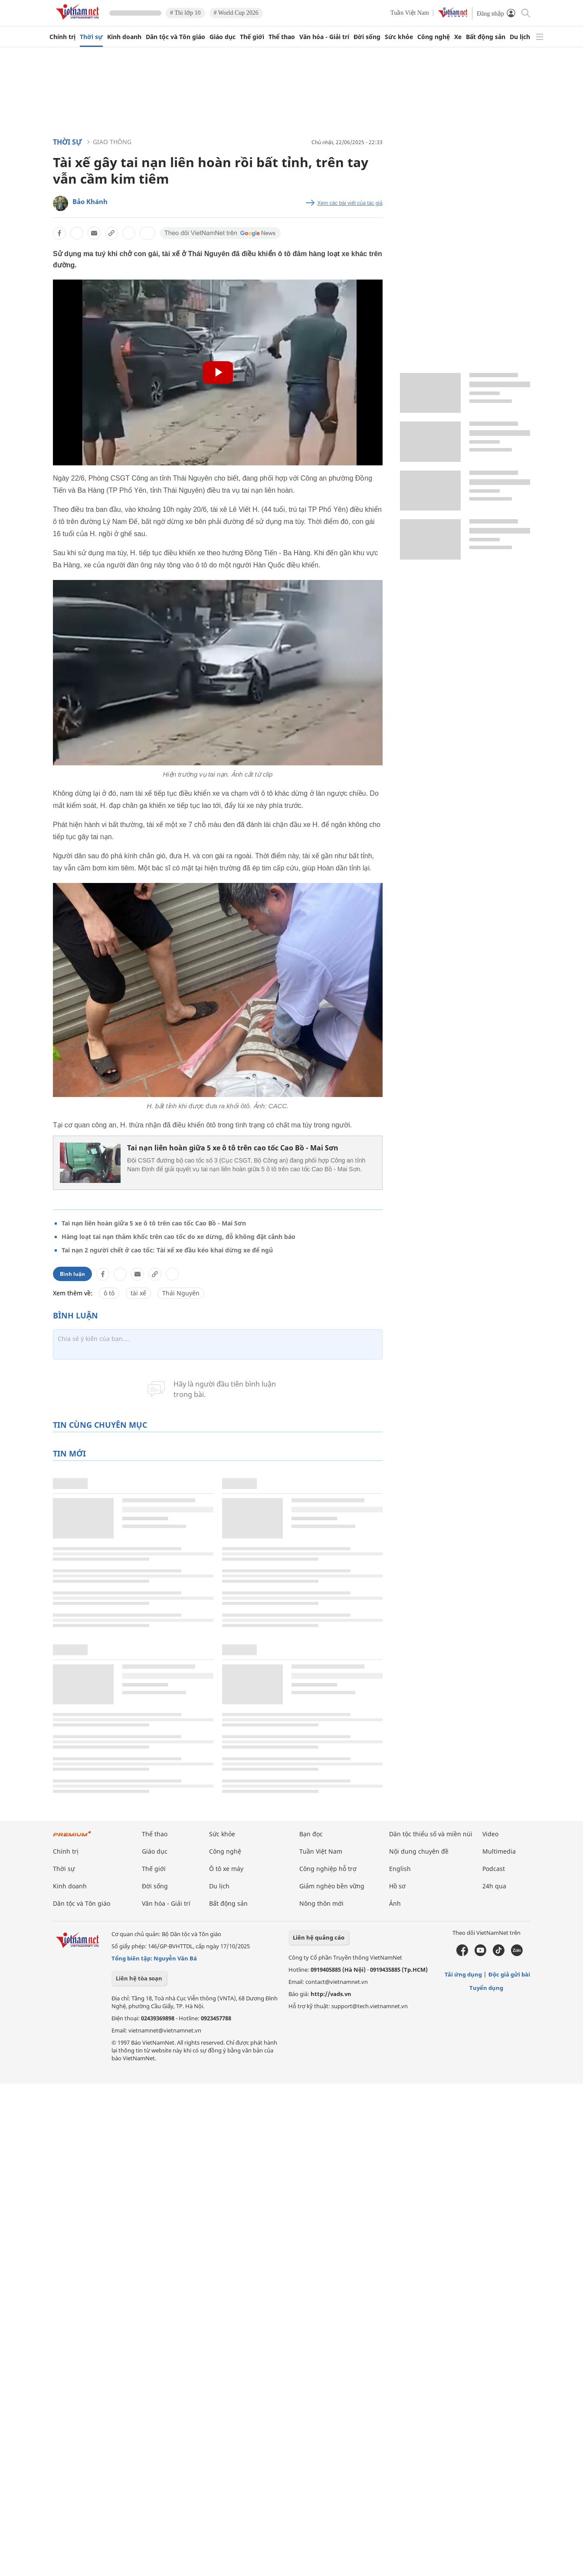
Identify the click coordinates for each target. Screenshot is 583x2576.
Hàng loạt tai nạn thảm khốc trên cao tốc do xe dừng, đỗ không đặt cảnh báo (178, 1236)
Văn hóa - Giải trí (324, 37)
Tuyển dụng (486, 1988)
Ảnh (395, 1903)
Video (490, 1834)
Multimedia (499, 1851)
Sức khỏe (399, 37)
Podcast (493, 1868)
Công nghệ (433, 37)
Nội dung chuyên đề (419, 1851)
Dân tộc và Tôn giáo (175, 37)
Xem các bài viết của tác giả (350, 203)
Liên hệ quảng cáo (318, 1937)
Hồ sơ (397, 1886)
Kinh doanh (124, 37)
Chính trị (62, 37)
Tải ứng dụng (463, 1974)
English (400, 1868)
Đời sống (367, 37)
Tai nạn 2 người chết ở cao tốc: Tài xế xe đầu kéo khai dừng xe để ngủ (167, 1250)
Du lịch (520, 37)
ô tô (109, 1293)
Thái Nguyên (181, 1293)
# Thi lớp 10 (185, 13)
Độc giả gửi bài (509, 1974)
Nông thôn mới (321, 1903)
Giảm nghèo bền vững (331, 1886)
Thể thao (282, 37)
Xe (458, 37)
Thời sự (91, 37)
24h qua (494, 1886)
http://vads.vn (331, 1994)
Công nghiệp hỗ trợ (328, 1868)
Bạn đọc (311, 1834)
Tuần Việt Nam (409, 13)
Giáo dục (223, 37)
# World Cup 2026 (236, 13)
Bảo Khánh (90, 201)
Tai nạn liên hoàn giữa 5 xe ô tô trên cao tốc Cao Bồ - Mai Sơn (232, 1148)
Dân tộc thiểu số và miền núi (430, 1834)
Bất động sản (485, 37)
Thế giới (252, 37)
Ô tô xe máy (226, 1868)
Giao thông (112, 142)
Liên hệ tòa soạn (139, 1978)
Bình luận (72, 1274)
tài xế (138, 1293)
